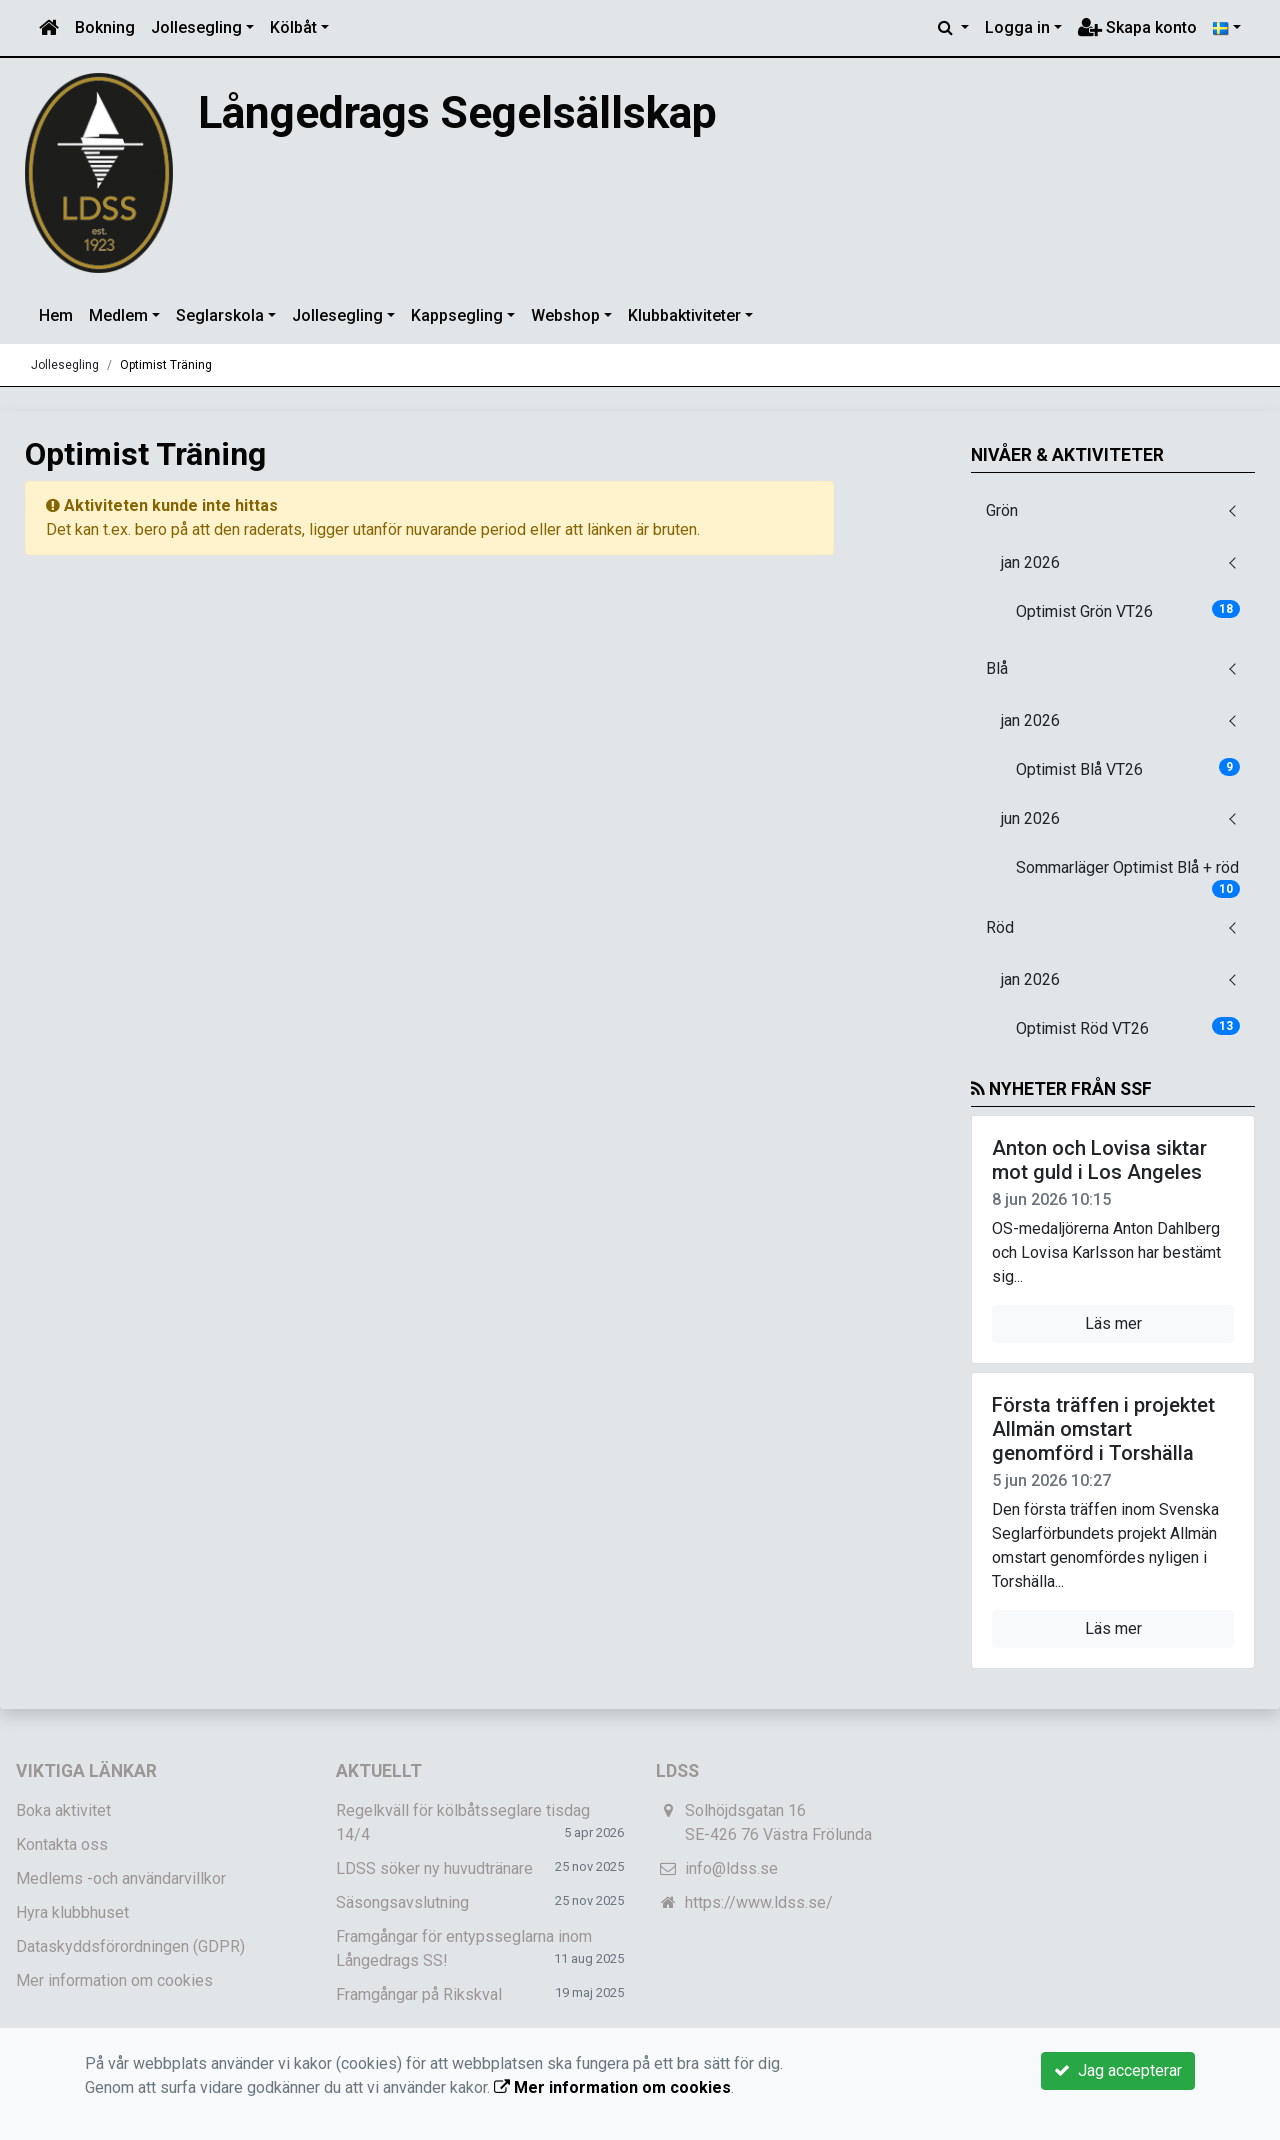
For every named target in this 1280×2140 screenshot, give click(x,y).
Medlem (118, 315)
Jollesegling (196, 27)
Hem (56, 315)
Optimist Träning (166, 365)
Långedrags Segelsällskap (502, 110)
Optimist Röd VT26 (1128, 1027)
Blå (997, 668)
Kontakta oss (62, 1844)
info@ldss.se (731, 1868)
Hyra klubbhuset (72, 1912)
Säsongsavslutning (402, 1902)
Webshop (565, 315)
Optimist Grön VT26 (1128, 610)
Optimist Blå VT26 (1128, 768)
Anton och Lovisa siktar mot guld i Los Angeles (1099, 1160)
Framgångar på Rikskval (419, 1994)
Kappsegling (457, 315)
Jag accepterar (1118, 2070)
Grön (1002, 510)
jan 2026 (1030, 562)
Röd (1000, 927)
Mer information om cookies (114, 1980)
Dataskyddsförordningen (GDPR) (130, 1946)
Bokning (105, 27)
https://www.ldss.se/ (759, 1902)
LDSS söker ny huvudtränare (434, 1868)
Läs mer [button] (1113, 1323)
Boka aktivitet (63, 1810)
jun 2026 (1030, 818)
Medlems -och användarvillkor (121, 1878)
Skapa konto (1137, 27)
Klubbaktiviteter (684, 315)
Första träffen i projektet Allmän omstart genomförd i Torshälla (1103, 1429)
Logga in (1017, 27)
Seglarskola (220, 315)
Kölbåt (293, 27)
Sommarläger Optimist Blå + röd (1128, 874)
